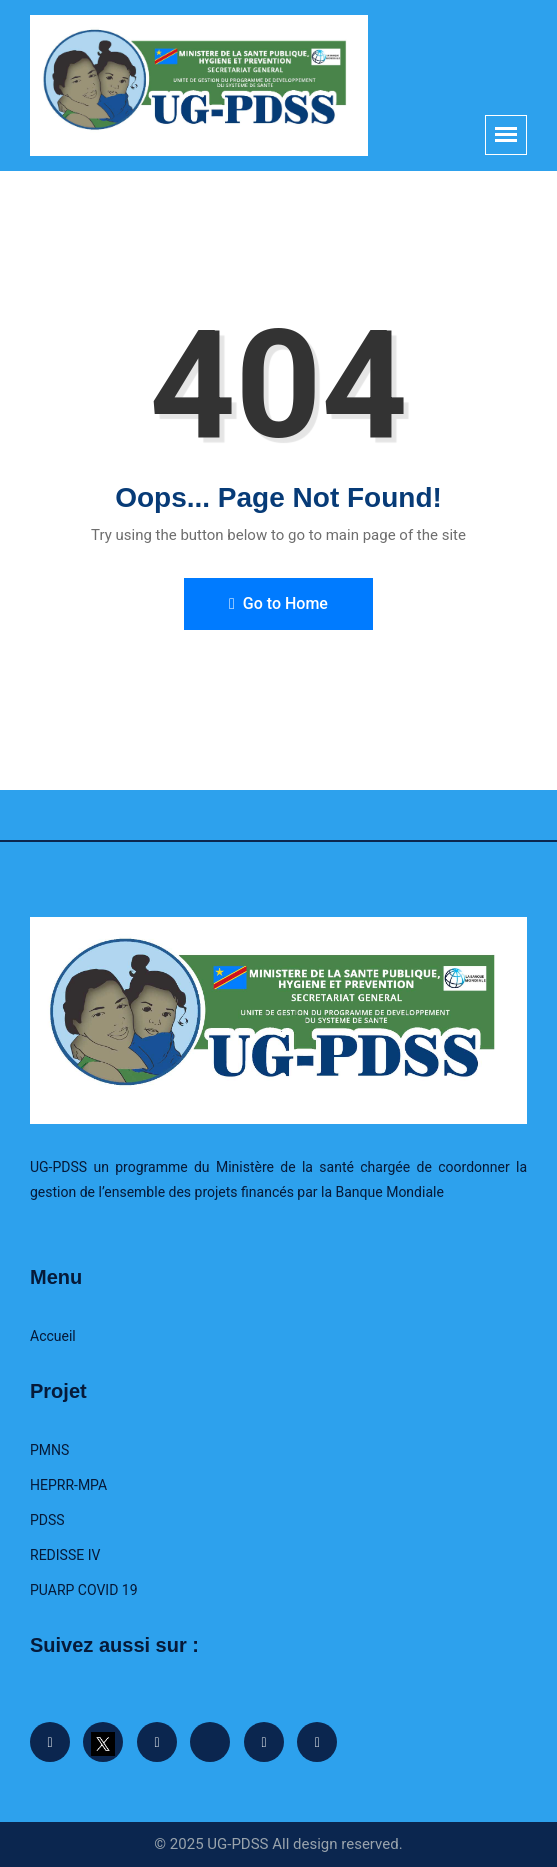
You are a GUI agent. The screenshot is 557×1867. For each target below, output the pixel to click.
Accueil (53, 1336)
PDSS (47, 1520)
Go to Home (278, 603)
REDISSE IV (65, 1555)
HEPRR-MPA (68, 1485)
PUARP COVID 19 (84, 1590)
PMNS (49, 1450)
